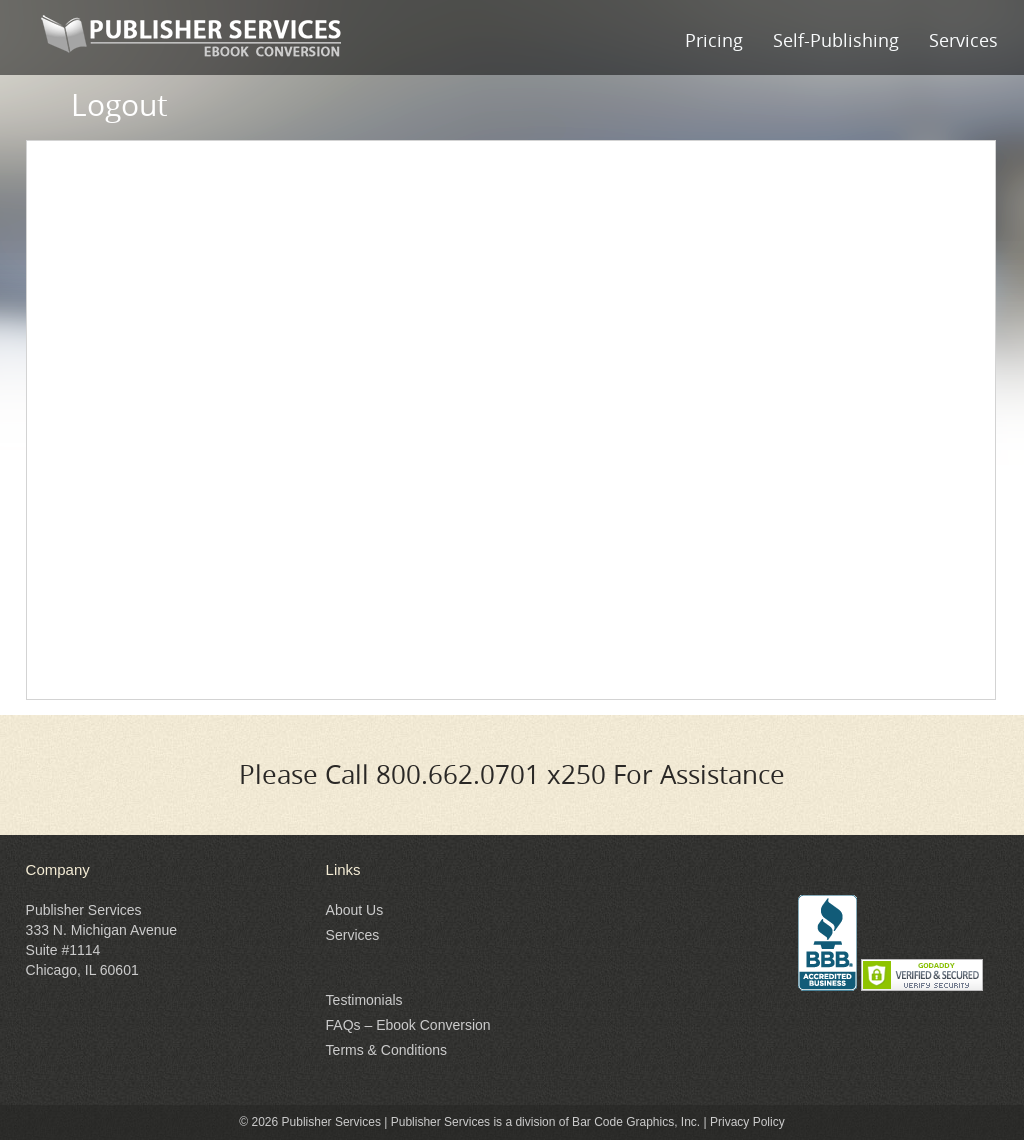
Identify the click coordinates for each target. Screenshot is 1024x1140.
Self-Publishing (836, 40)
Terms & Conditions (386, 1050)
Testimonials (364, 1000)
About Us (355, 910)
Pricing (714, 40)
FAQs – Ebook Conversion (408, 1025)
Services (963, 40)
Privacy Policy (747, 1122)
